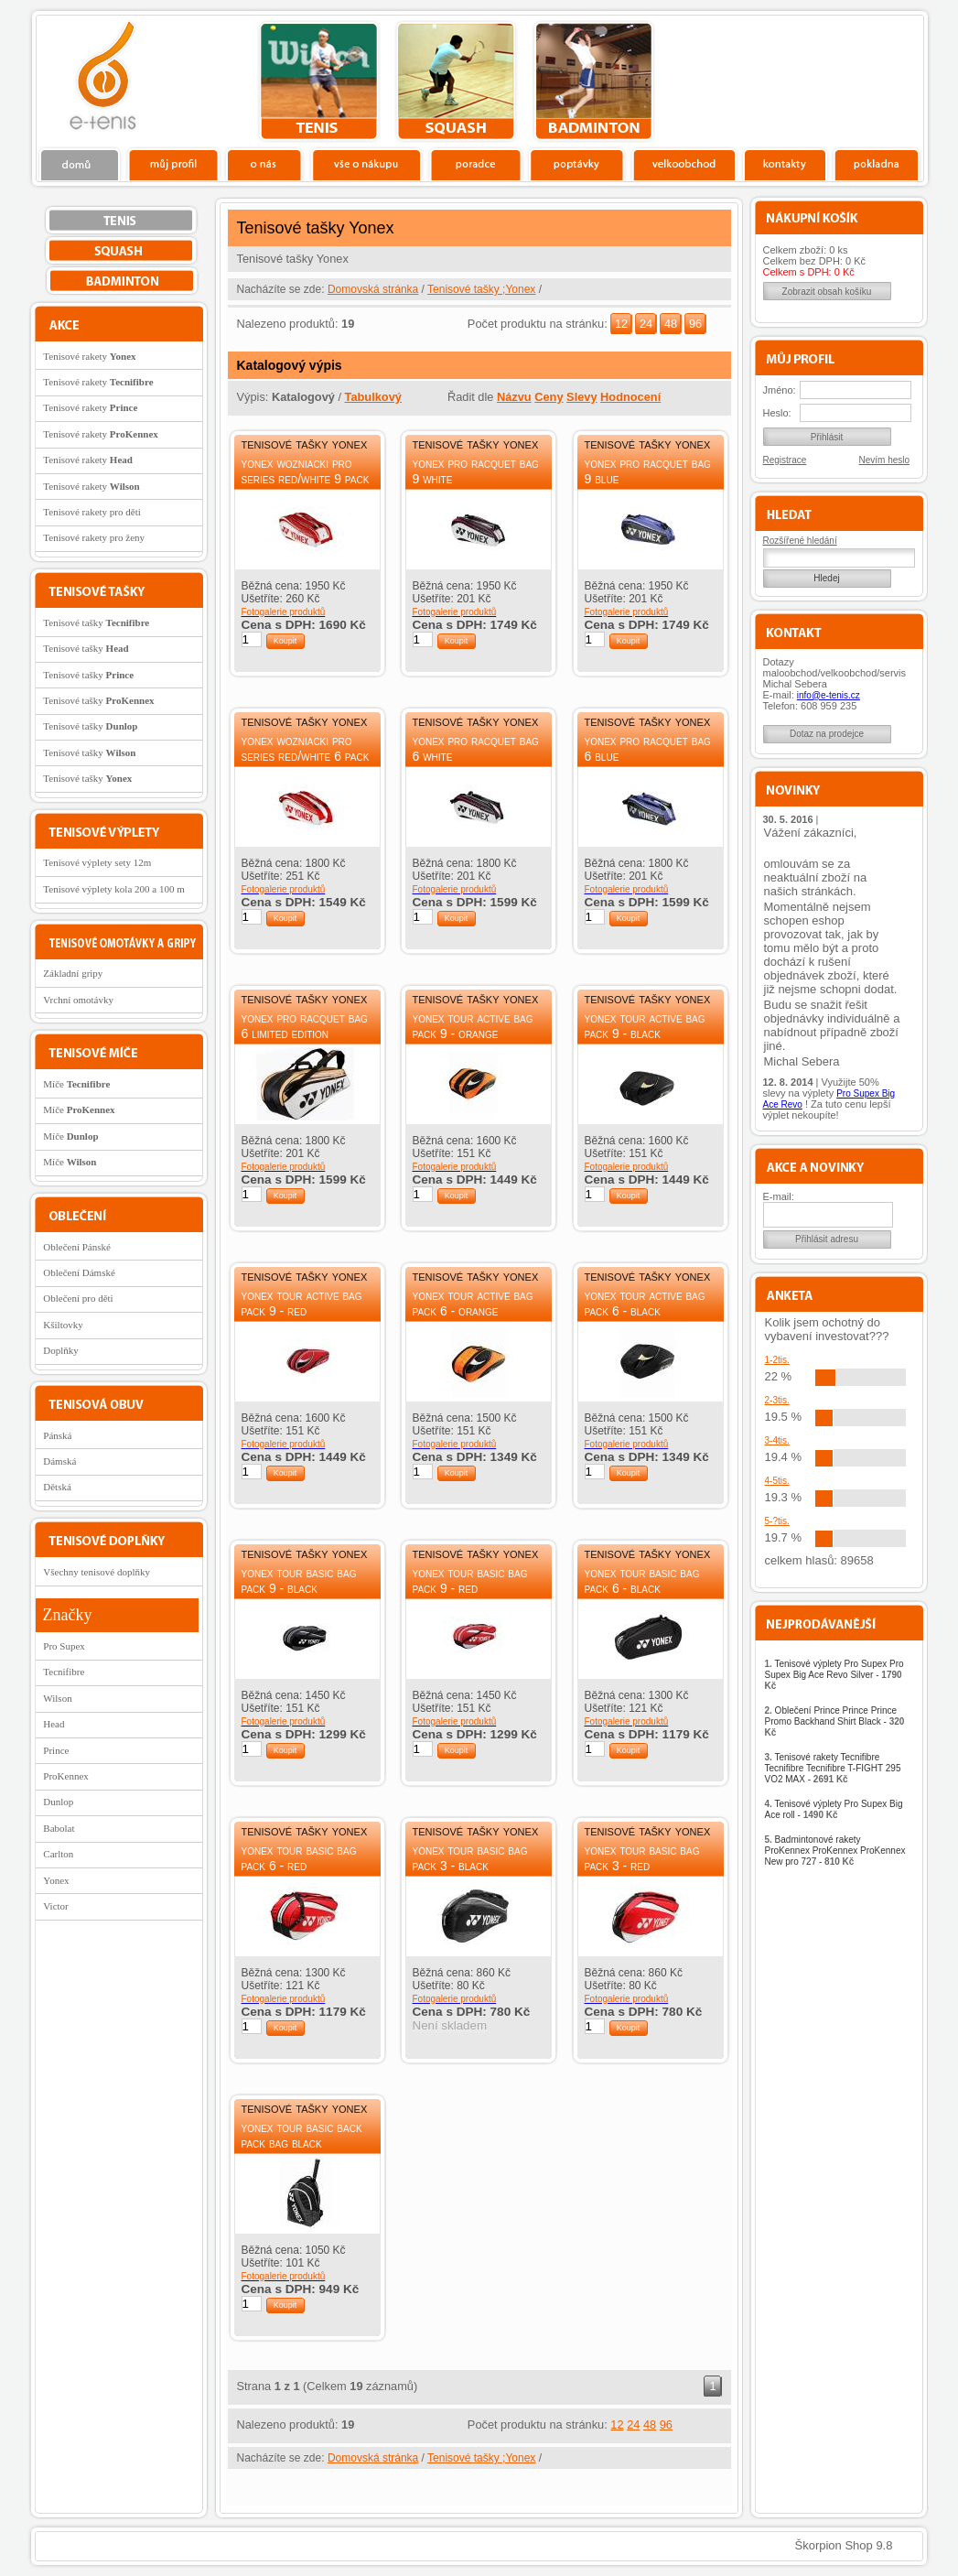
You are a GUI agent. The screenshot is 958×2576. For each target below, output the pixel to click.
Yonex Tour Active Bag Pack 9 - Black (645, 1026)
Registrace (785, 460)
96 (695, 323)
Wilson (57, 1698)
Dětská (57, 1486)
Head (53, 1723)
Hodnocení (630, 397)
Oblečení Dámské (79, 1272)
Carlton (58, 1853)
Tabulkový (373, 397)
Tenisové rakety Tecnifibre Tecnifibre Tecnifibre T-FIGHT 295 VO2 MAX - (833, 1768)
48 (670, 323)
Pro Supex (64, 1645)
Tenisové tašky (96, 622)
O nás (264, 163)
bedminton (593, 81)
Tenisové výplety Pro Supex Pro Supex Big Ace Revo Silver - (834, 1675)
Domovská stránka (373, 289)
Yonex (56, 1880)
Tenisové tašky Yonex (305, 443)
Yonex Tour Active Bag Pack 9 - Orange (473, 1026)
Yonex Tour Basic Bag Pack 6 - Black (642, 1580)
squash (456, 81)
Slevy (581, 397)
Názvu (514, 397)
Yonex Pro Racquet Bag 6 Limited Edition (305, 1026)
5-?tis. (777, 1521)
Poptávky (577, 163)
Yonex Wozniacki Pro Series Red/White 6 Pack (306, 748)
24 (646, 323)
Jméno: (779, 389)
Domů (81, 163)
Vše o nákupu (366, 163)
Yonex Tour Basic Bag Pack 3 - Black (470, 1858)
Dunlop (58, 1801)
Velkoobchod (684, 163)
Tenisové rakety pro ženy (94, 537)
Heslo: (777, 412)
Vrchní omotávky (78, 999)
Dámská (59, 1461)
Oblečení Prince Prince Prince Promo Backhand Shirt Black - (835, 1721)
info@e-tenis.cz (828, 695)
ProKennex (66, 1775)
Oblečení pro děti (78, 1298)
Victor (55, 1905)
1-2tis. (777, 1360)
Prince (56, 1750)
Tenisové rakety (89, 356)
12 (621, 323)
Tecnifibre (63, 1671)
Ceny (548, 397)
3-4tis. (777, 1440)
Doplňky (61, 1350)
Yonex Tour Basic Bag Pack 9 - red (470, 1580)
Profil (173, 163)
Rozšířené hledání (800, 541)
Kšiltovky (62, 1324)
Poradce (475, 163)
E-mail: (778, 1196)
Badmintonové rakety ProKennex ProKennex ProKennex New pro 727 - (835, 1851)
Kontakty (785, 163)
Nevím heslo (884, 460)
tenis (319, 81)
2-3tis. (777, 1400)
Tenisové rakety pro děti (91, 511)
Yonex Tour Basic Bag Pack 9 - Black (299, 1580)
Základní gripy (72, 973)
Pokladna (876, 163)
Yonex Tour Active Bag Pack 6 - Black (645, 1303)
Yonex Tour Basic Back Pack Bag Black (302, 2135)
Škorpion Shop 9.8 (844, 2545)
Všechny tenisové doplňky (96, 1571)
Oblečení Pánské (77, 1246)
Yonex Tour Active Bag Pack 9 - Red (302, 1303)
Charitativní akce (829, 78)
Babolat (58, 1828)
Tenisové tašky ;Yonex (481, 289)
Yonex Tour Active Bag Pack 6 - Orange (473, 1303)
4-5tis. (777, 1481)
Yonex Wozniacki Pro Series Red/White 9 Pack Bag (306, 479)
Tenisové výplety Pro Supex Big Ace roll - (834, 1809)
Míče (76, 1083)
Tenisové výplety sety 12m (97, 862)
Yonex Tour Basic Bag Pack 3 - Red (642, 1858)
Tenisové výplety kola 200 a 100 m (113, 888)
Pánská (57, 1435)
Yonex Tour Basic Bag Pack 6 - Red (299, 1858)
